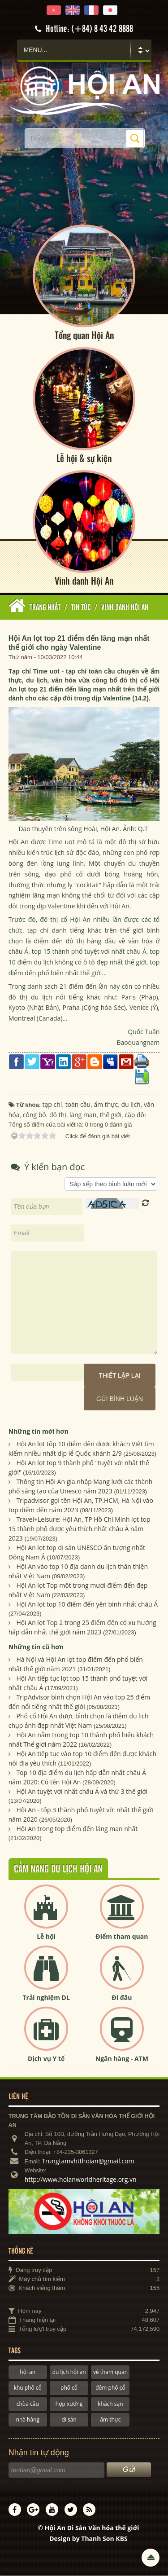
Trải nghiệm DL (45, 1998)
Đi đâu (122, 1998)
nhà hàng (27, 2420)
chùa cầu (28, 2404)
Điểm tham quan (121, 1937)
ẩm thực (110, 2420)
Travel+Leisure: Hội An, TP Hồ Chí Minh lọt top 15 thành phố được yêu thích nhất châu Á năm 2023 (80, 1529)
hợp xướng (69, 2404)
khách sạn (110, 2404)
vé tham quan (110, 2372)
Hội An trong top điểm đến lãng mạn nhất (77, 1829)
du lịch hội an (69, 2372)
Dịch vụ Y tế (46, 2059)
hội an (27, 2372)
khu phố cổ (28, 2388)
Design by (88, 2539)
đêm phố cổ (110, 2388)
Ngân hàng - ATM (121, 2059)
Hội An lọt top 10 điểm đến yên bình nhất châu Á (87, 1605)
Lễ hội (46, 1937)
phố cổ (69, 2388)
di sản (68, 2420)
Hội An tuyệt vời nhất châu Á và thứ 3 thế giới (81, 1792)
